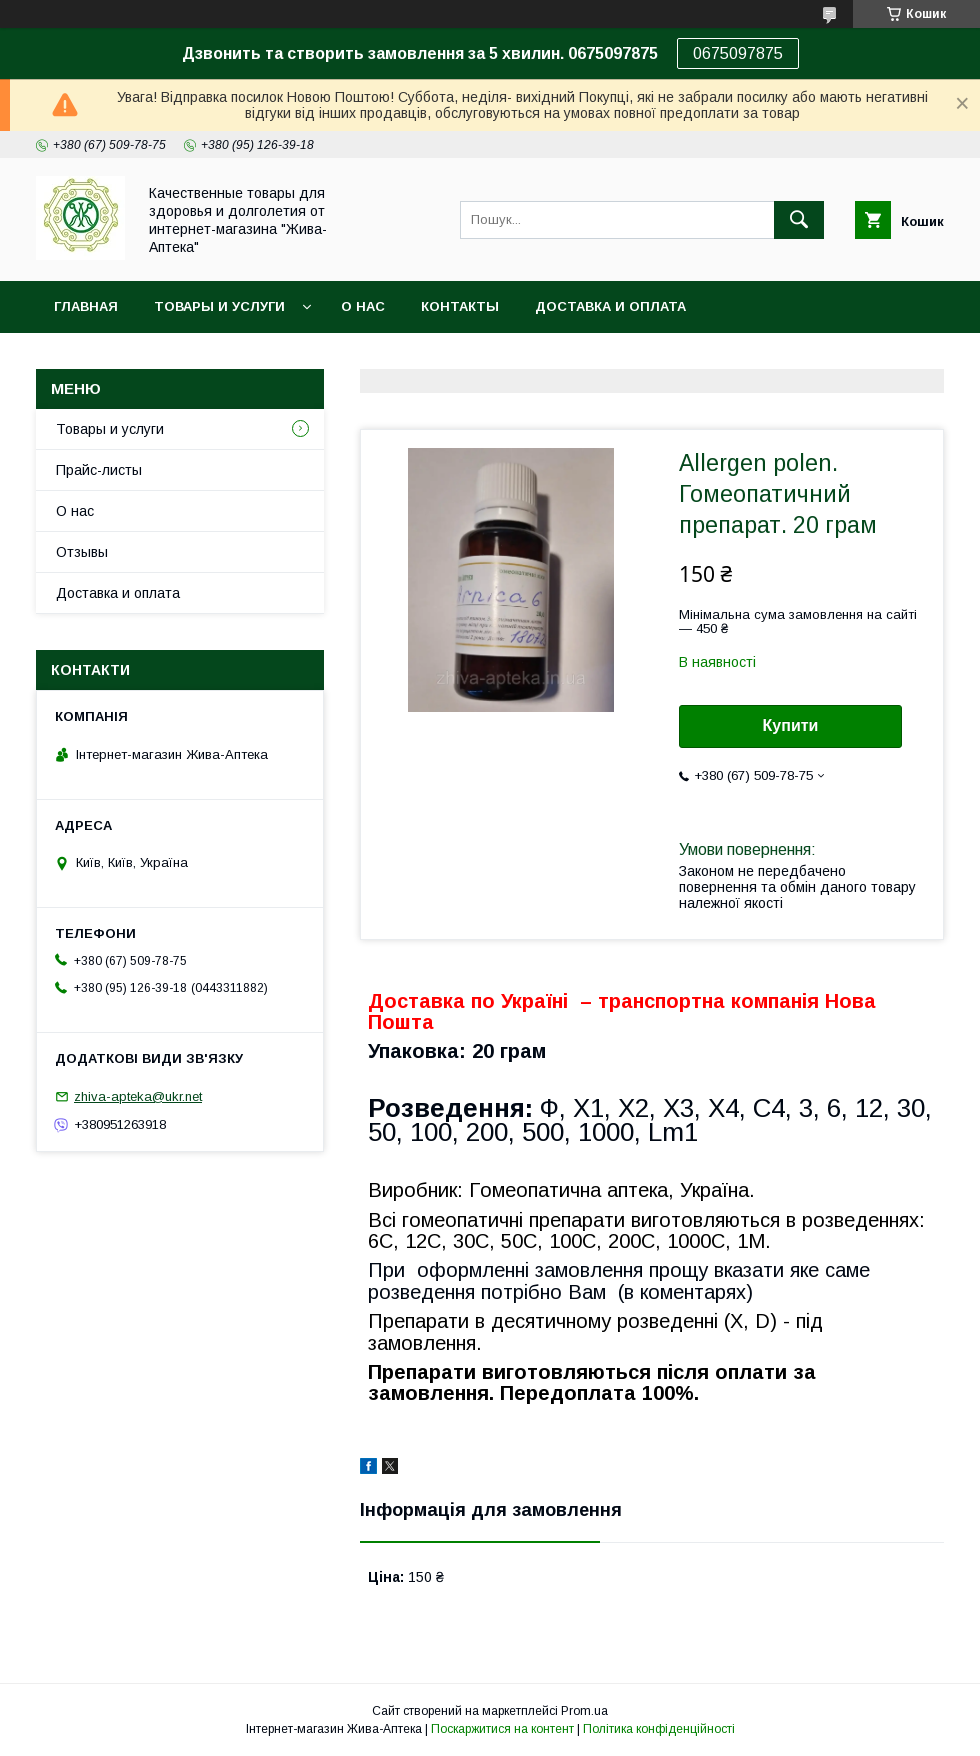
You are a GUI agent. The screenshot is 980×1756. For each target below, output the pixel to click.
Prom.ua (584, 1711)
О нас (363, 306)
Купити (791, 725)
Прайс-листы (99, 470)
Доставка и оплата (610, 306)
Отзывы (82, 552)
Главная (86, 306)
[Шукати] (799, 220)
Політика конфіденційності (659, 1729)
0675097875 (738, 53)
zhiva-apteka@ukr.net (138, 1096)
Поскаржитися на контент (502, 1729)
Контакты (460, 306)
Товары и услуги (219, 306)
